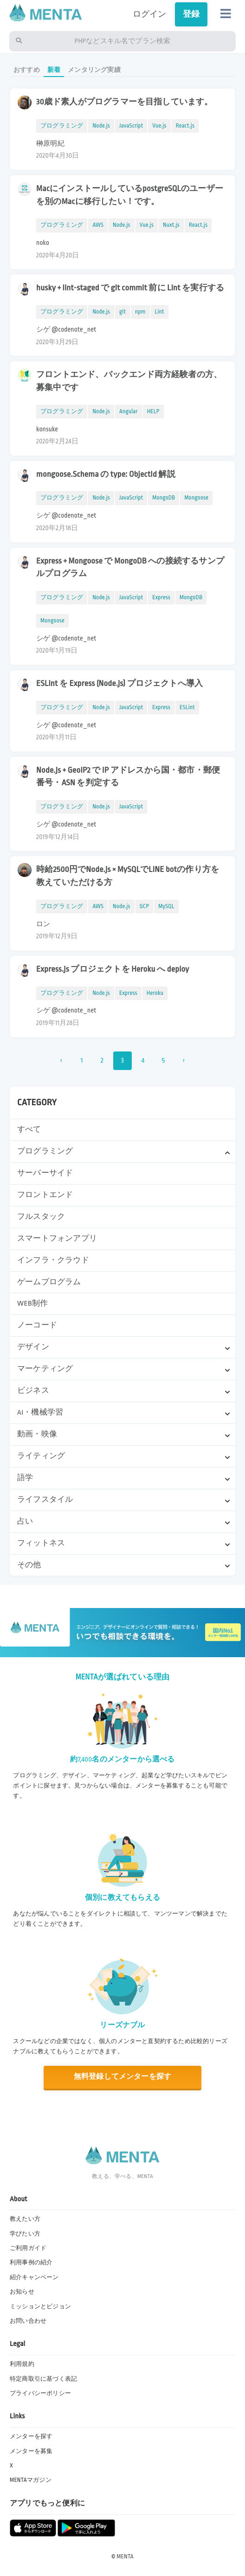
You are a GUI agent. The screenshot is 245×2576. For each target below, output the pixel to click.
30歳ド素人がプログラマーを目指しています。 (124, 101)
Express (161, 597)
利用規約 (22, 2364)
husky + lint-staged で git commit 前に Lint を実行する (130, 287)
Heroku (155, 993)
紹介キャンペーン (34, 2277)
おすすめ (26, 69)
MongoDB (163, 497)
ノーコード (37, 1325)
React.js (185, 125)
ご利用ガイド (28, 2248)
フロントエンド (45, 1195)
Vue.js (159, 125)
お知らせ (22, 2291)
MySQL (166, 906)
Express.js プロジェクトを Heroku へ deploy (112, 969)
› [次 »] (183, 1060)
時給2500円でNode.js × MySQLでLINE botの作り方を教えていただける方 (127, 876)
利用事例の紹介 (31, 2262)
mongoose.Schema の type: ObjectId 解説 (105, 474)
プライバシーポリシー (40, 2393)
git (122, 311)
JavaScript (131, 125)
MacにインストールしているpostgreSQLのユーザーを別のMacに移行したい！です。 (129, 195)
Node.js (101, 125)
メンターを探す (31, 2436)
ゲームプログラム (49, 1282)
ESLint (187, 707)
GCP (144, 906)
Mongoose (196, 497)
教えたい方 (25, 2219)
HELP (153, 411)
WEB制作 (32, 1303)
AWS (97, 225)
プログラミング (61, 125)
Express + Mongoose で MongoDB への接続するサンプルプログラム (130, 567)
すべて (29, 1129)
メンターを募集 (31, 2451)
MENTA (125, 2556)
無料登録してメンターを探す (122, 2077)
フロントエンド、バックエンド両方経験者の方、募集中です (129, 381)
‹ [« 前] (61, 1060)
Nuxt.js (171, 225)
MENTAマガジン (31, 2480)
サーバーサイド (45, 1173)
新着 (53, 69)
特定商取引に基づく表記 (43, 2379)
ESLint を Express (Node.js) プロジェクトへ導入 (119, 683)
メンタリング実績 (94, 69)
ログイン (150, 14)
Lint (159, 311)
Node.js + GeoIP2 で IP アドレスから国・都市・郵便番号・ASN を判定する (128, 776)
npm (140, 311)
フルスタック (41, 1216)
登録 (191, 14)
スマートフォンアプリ (57, 1238)
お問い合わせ (28, 2321)
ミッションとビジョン (40, 2306)
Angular (128, 411)
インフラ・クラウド (53, 1260)
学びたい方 (25, 2233)
